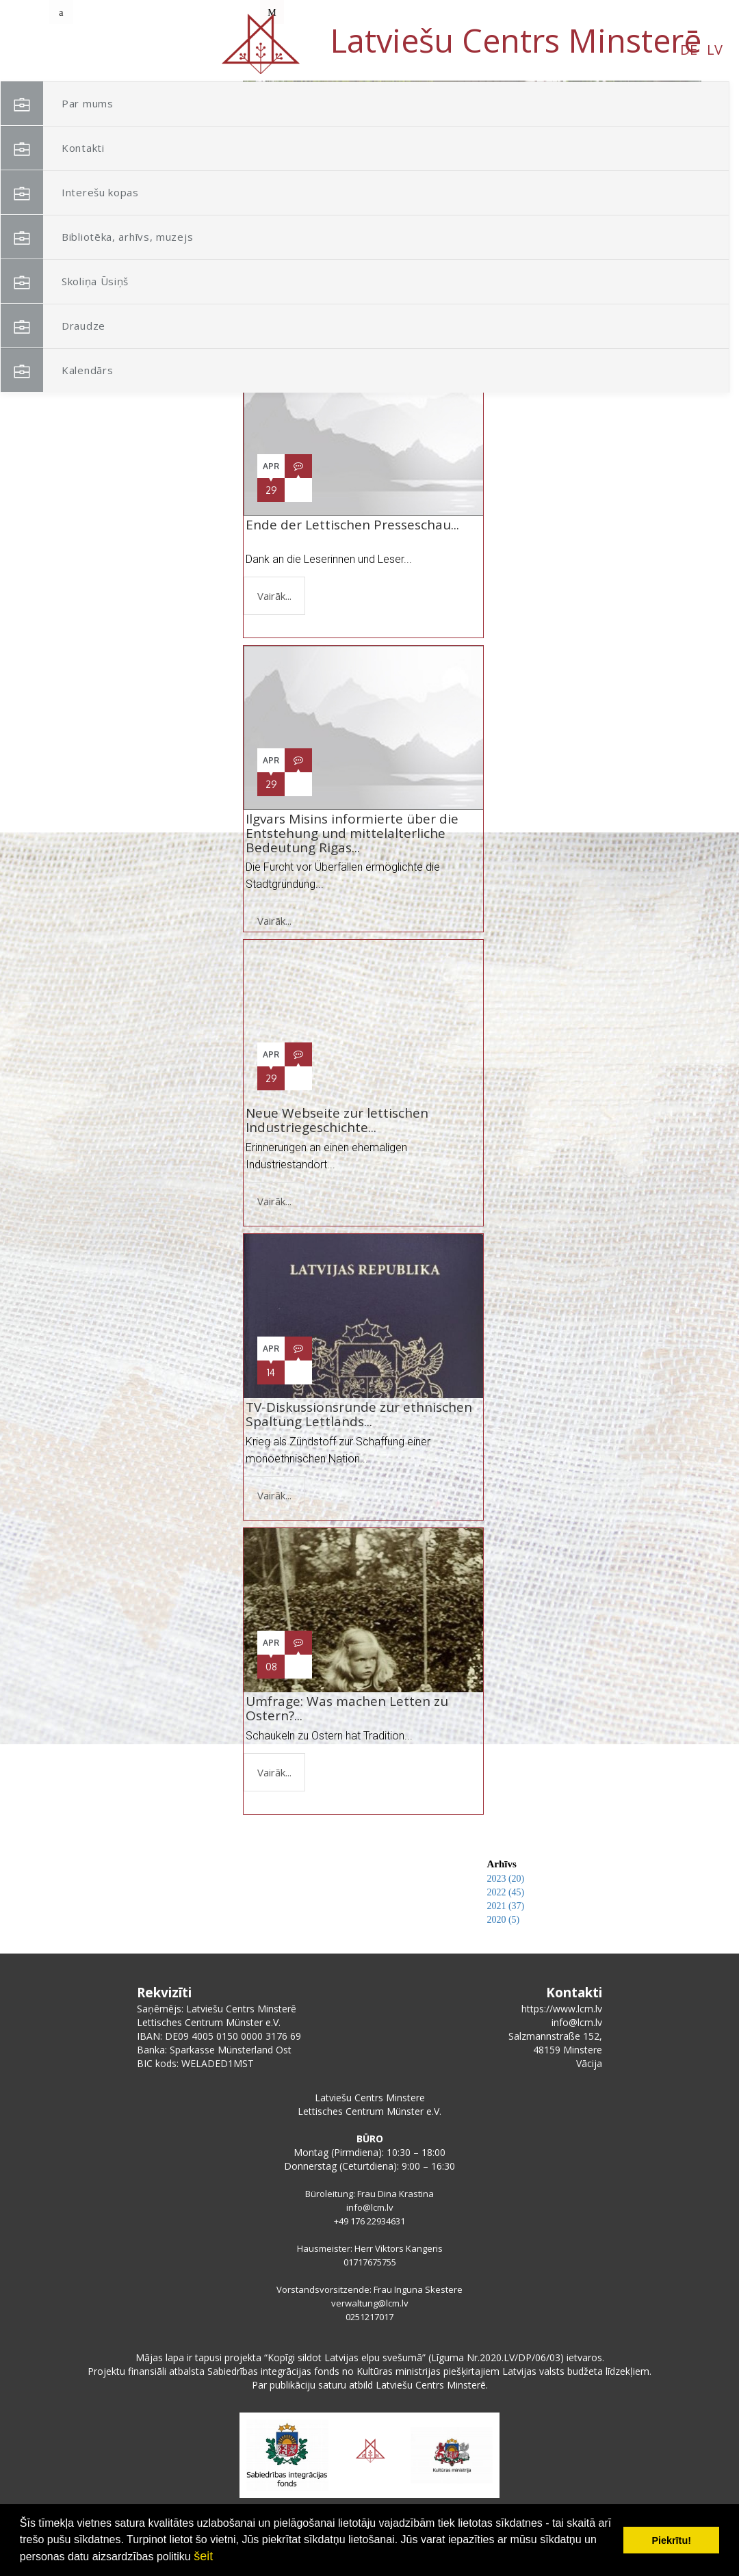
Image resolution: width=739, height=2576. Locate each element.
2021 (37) (505, 1906)
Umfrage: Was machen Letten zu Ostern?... (347, 1708)
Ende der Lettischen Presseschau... (352, 532)
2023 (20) (505, 1879)
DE (137, 49)
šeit (203, 2556)
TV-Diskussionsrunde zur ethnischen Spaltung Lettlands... (359, 1414)
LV (163, 49)
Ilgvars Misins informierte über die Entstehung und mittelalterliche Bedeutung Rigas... (352, 833)
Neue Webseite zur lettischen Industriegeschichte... (337, 1120)
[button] (660, 169)
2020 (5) (503, 1920)
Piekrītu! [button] (671, 2540)
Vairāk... (274, 596)
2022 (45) (505, 1892)
